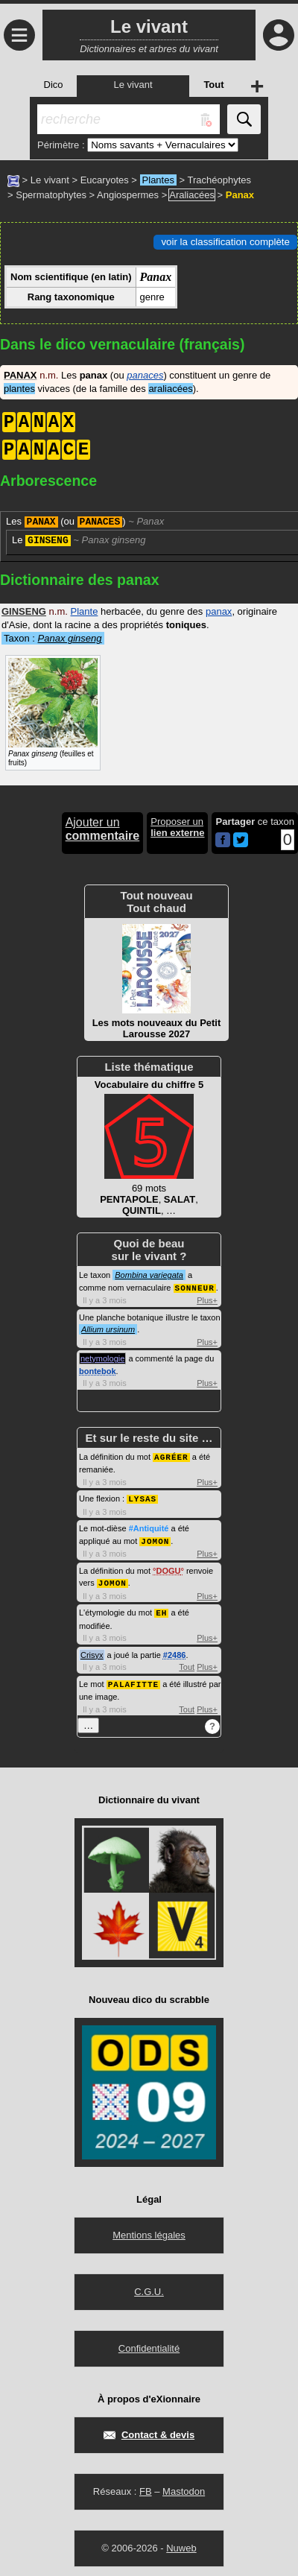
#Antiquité (149, 1526)
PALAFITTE (133, 1679)
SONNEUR (195, 1287)
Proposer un (177, 827)
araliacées (170, 388)
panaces (145, 375)
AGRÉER (171, 1455)
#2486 (174, 1650)
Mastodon (183, 2486)
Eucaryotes (104, 180)
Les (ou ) (85, 521)
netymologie (102, 1357)
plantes (19, 388)
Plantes (158, 180)
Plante (84, 611)
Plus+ (207, 1299)
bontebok (97, 1370)
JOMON (155, 1538)
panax (219, 611)
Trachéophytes (220, 180)
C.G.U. (149, 2286)
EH (161, 1608)
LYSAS (142, 1496)
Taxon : (53, 638)
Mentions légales (149, 2229)
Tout (186, 1662)
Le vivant (50, 180)
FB (145, 2486)
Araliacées (192, 194)
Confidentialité (149, 2343)
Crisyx (92, 1650)
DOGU (168, 1567)
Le (79, 540)
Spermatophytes (51, 194)
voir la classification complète (225, 241)
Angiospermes (128, 194)
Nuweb (181, 2542)
